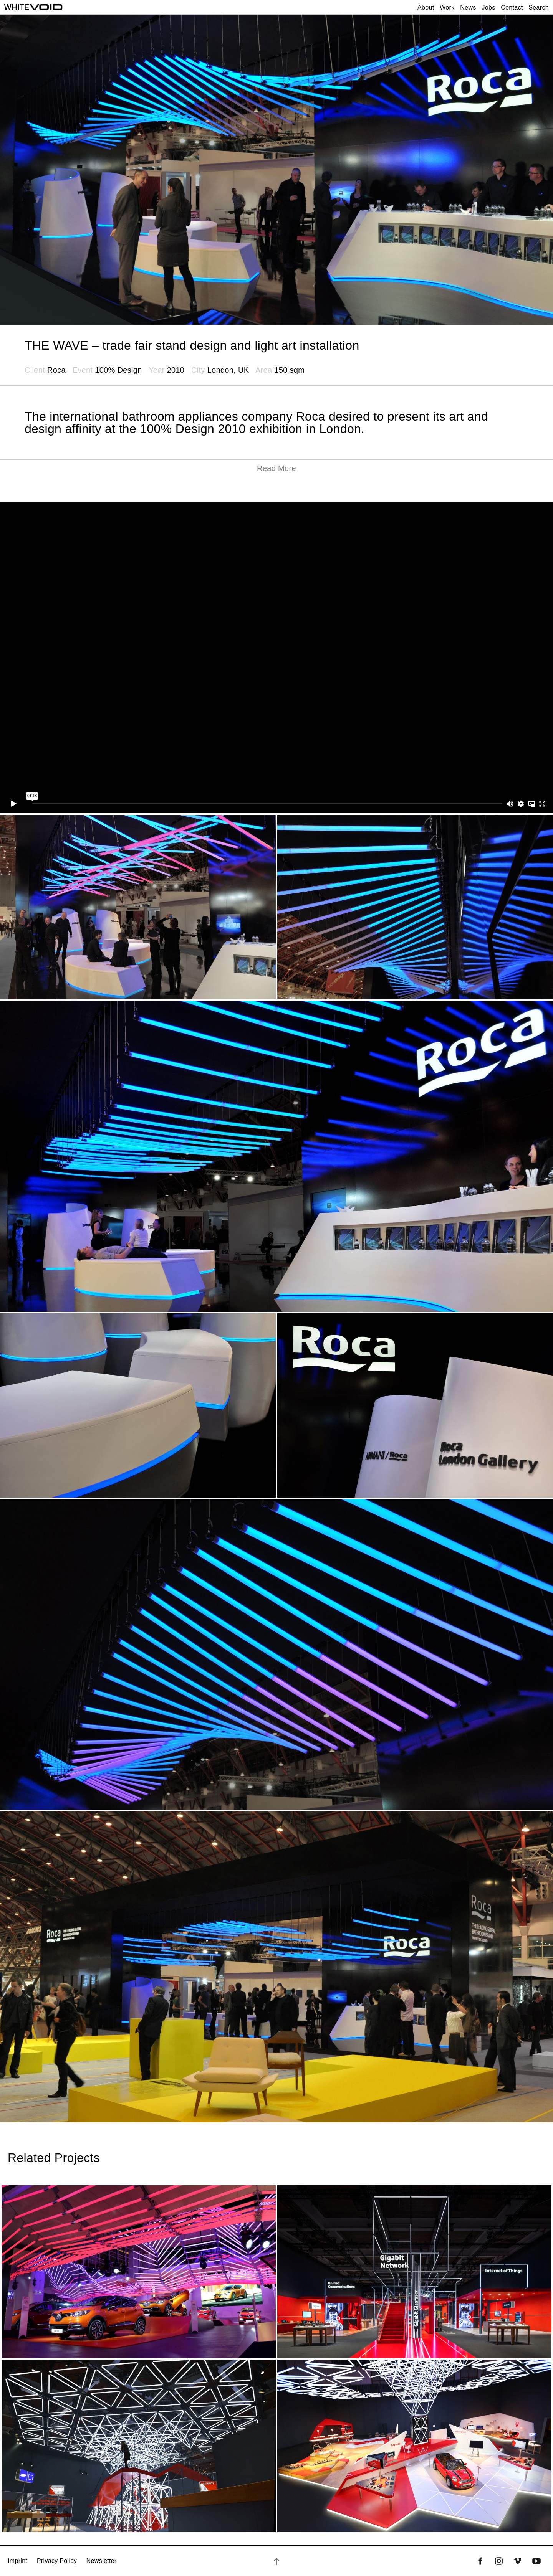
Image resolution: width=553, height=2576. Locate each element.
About (425, 7)
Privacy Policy (57, 2561)
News (468, 7)
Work (447, 7)
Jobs (488, 7)
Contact (512, 7)
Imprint (17, 2561)
